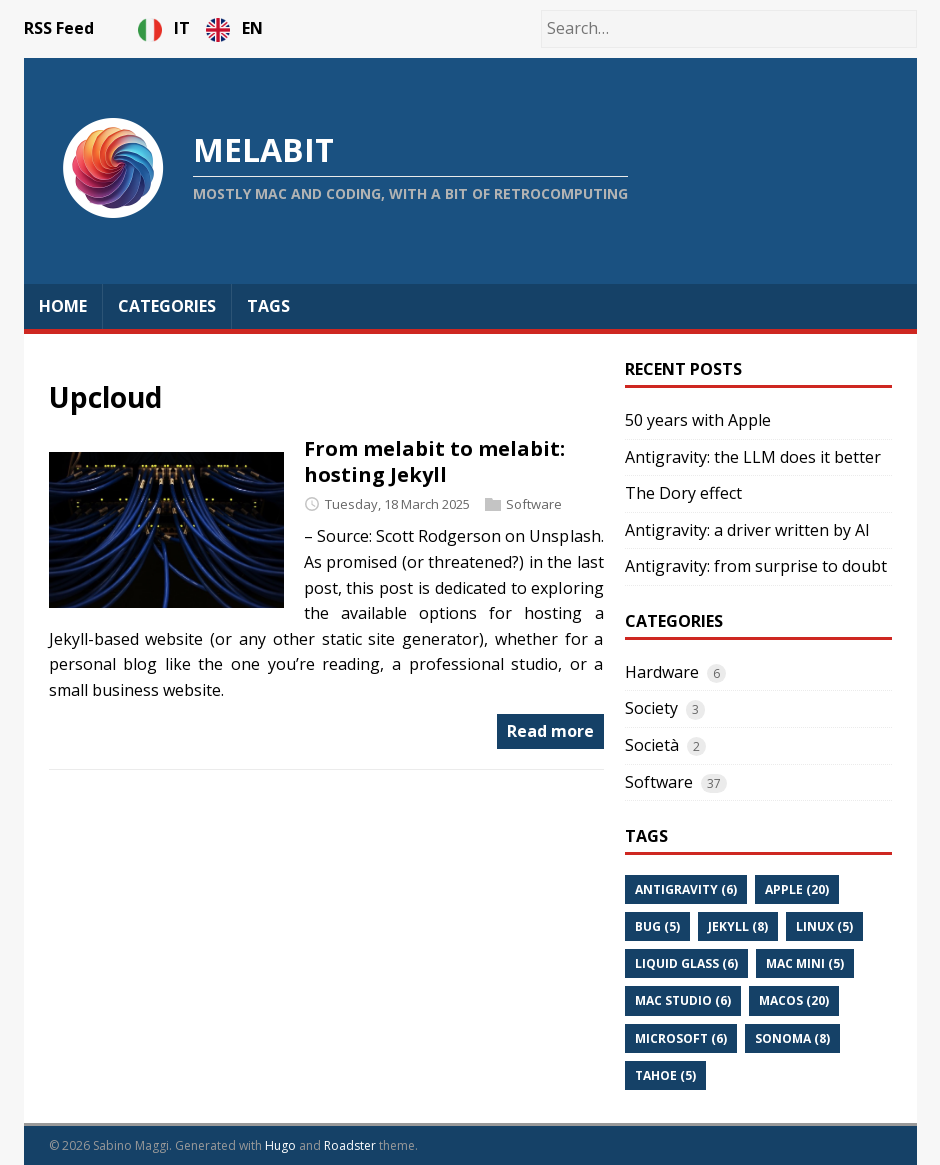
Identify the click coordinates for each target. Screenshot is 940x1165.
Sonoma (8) (792, 1038)
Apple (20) (797, 889)
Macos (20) (794, 1000)
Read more (550, 731)
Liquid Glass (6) (686, 963)
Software (534, 504)
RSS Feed (59, 28)
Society (651, 708)
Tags (268, 306)
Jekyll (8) (738, 926)
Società (652, 745)
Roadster (350, 1145)
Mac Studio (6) (683, 1000)
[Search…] (729, 29)
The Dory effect (683, 493)
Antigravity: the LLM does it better (753, 457)
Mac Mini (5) (805, 963)
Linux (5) (824, 926)
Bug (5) (657, 926)
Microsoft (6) (681, 1038)
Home (63, 306)
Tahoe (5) (665, 1075)
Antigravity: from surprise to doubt (756, 566)
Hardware (662, 672)
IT (166, 28)
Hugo (280, 1145)
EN (234, 28)
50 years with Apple (698, 420)
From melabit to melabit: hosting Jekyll (434, 461)
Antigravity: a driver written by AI (747, 530)
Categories (167, 306)
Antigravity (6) (686, 889)
